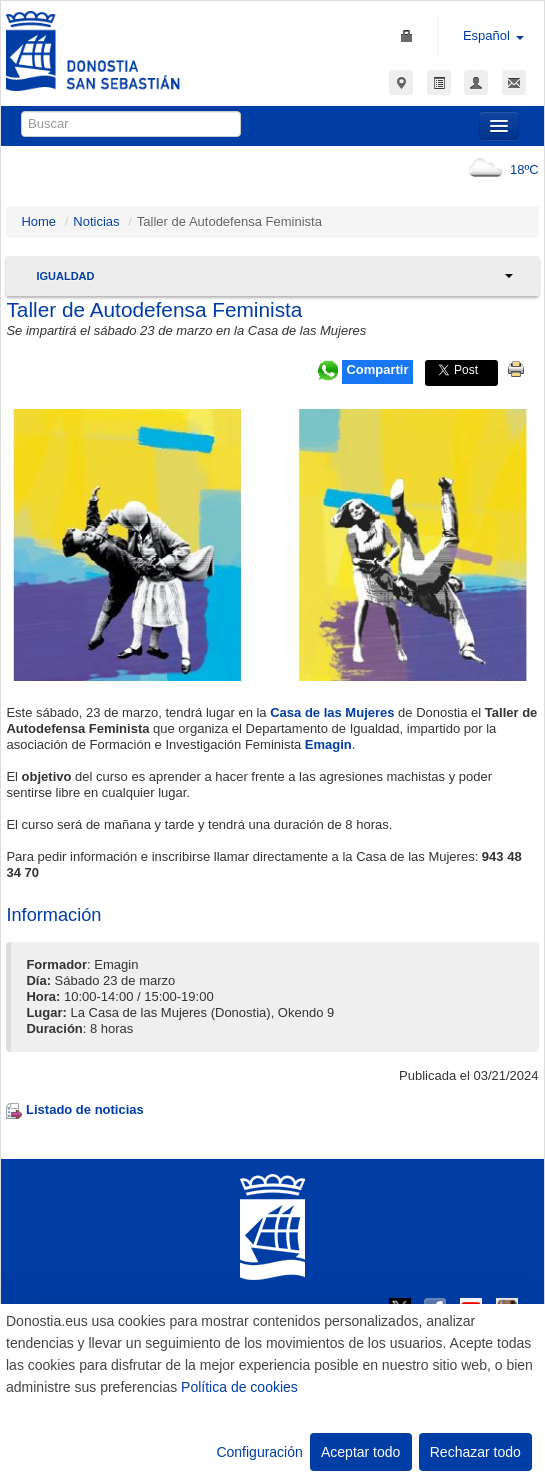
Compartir (377, 369)
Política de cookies (239, 1387)
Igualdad (65, 276)
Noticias (96, 221)
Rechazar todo (475, 1452)
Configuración (259, 1452)
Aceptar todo (360, 1452)
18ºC (499, 169)
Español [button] (493, 35)
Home (38, 221)
